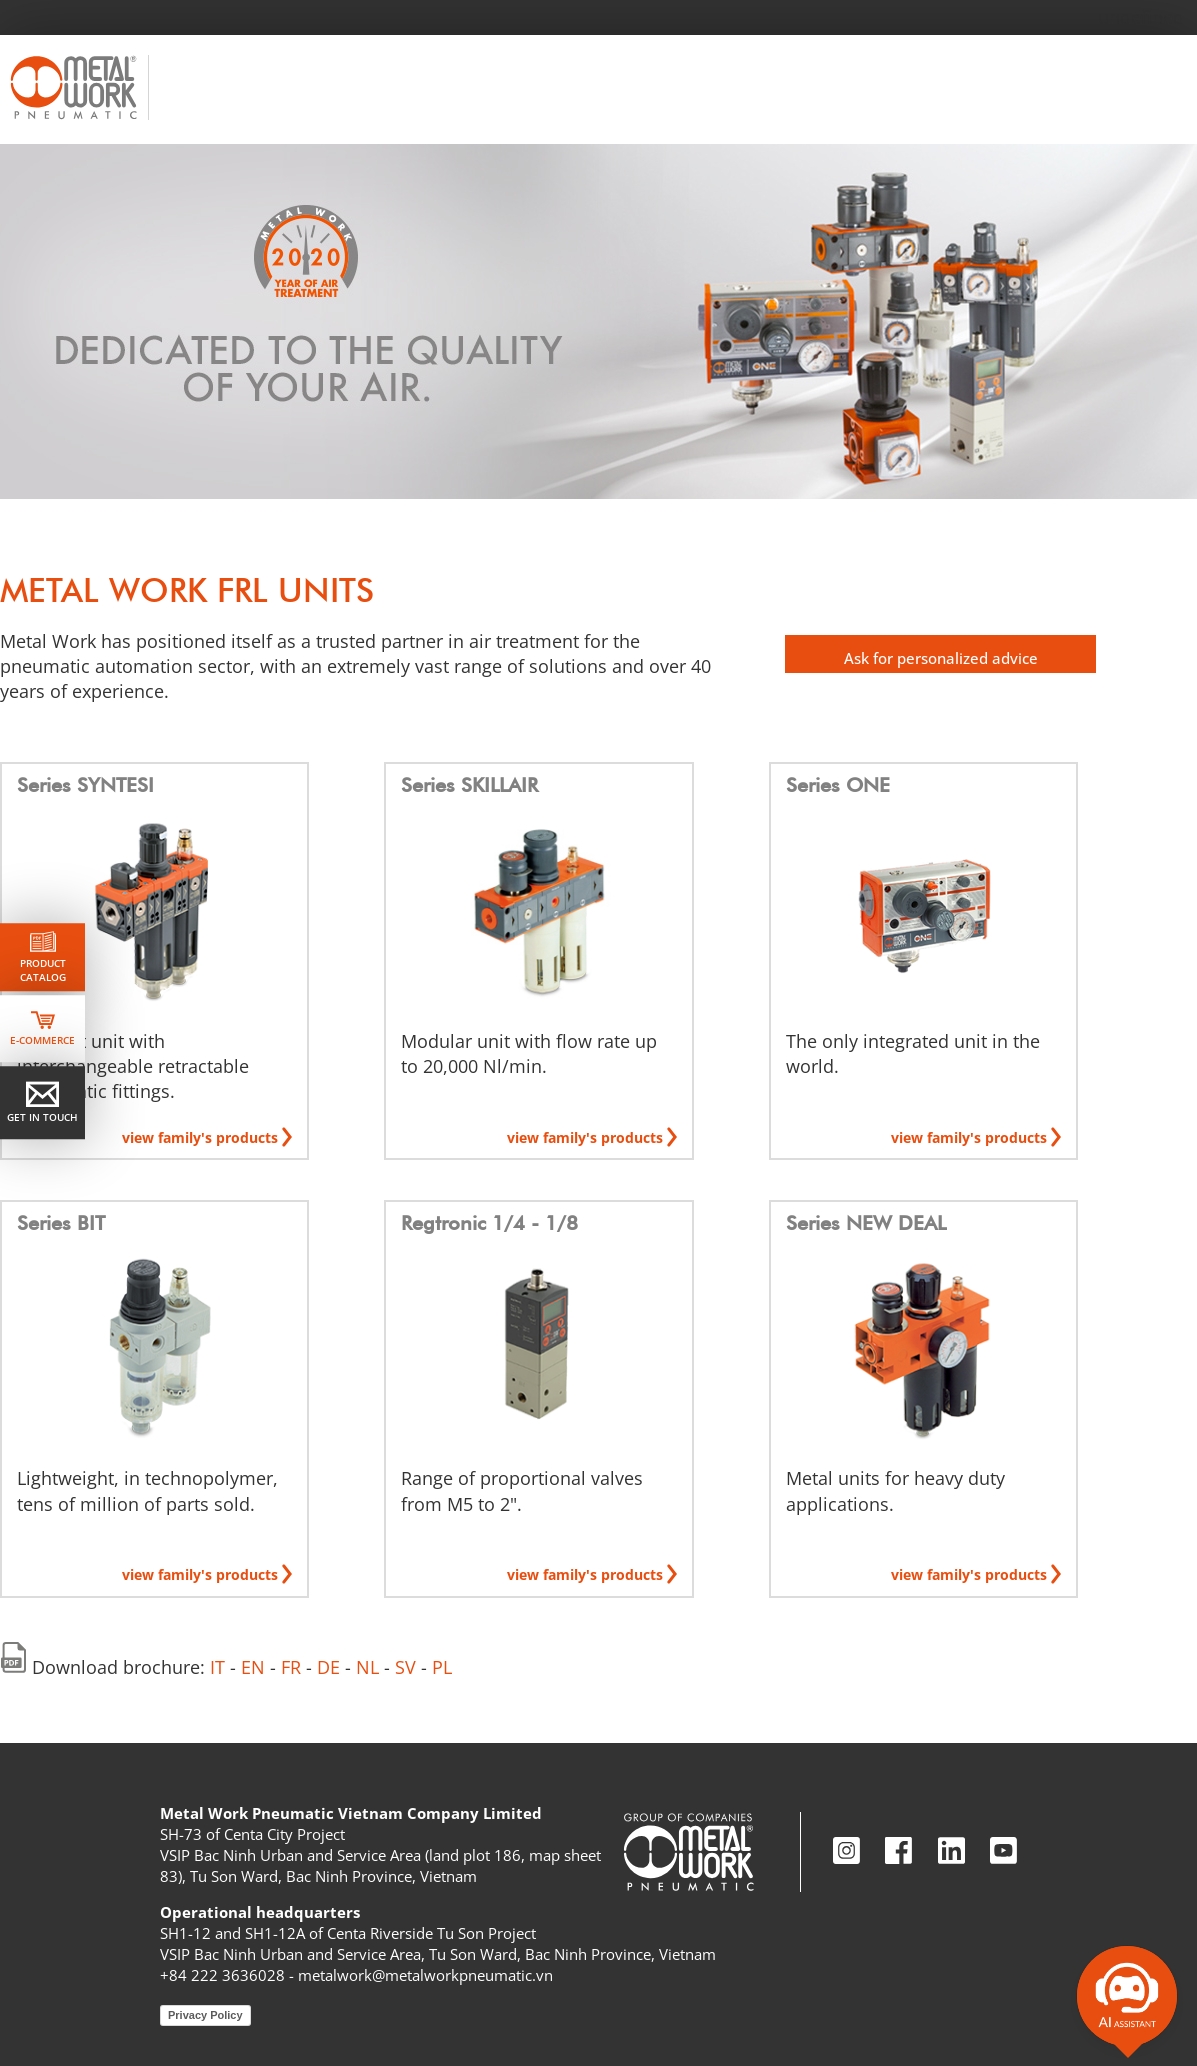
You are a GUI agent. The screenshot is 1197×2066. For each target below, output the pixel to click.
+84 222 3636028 (222, 1975)
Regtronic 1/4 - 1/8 (489, 1223)
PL (442, 1667)
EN (253, 1667)
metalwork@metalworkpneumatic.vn (425, 1975)
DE (328, 1667)
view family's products (202, 1137)
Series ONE (838, 785)
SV (405, 1667)
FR (291, 1667)
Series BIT (61, 1223)
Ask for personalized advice (941, 658)
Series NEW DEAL (866, 1223)
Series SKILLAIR (469, 785)
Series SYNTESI (85, 785)
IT (217, 1667)
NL (367, 1667)
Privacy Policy (205, 2015)
